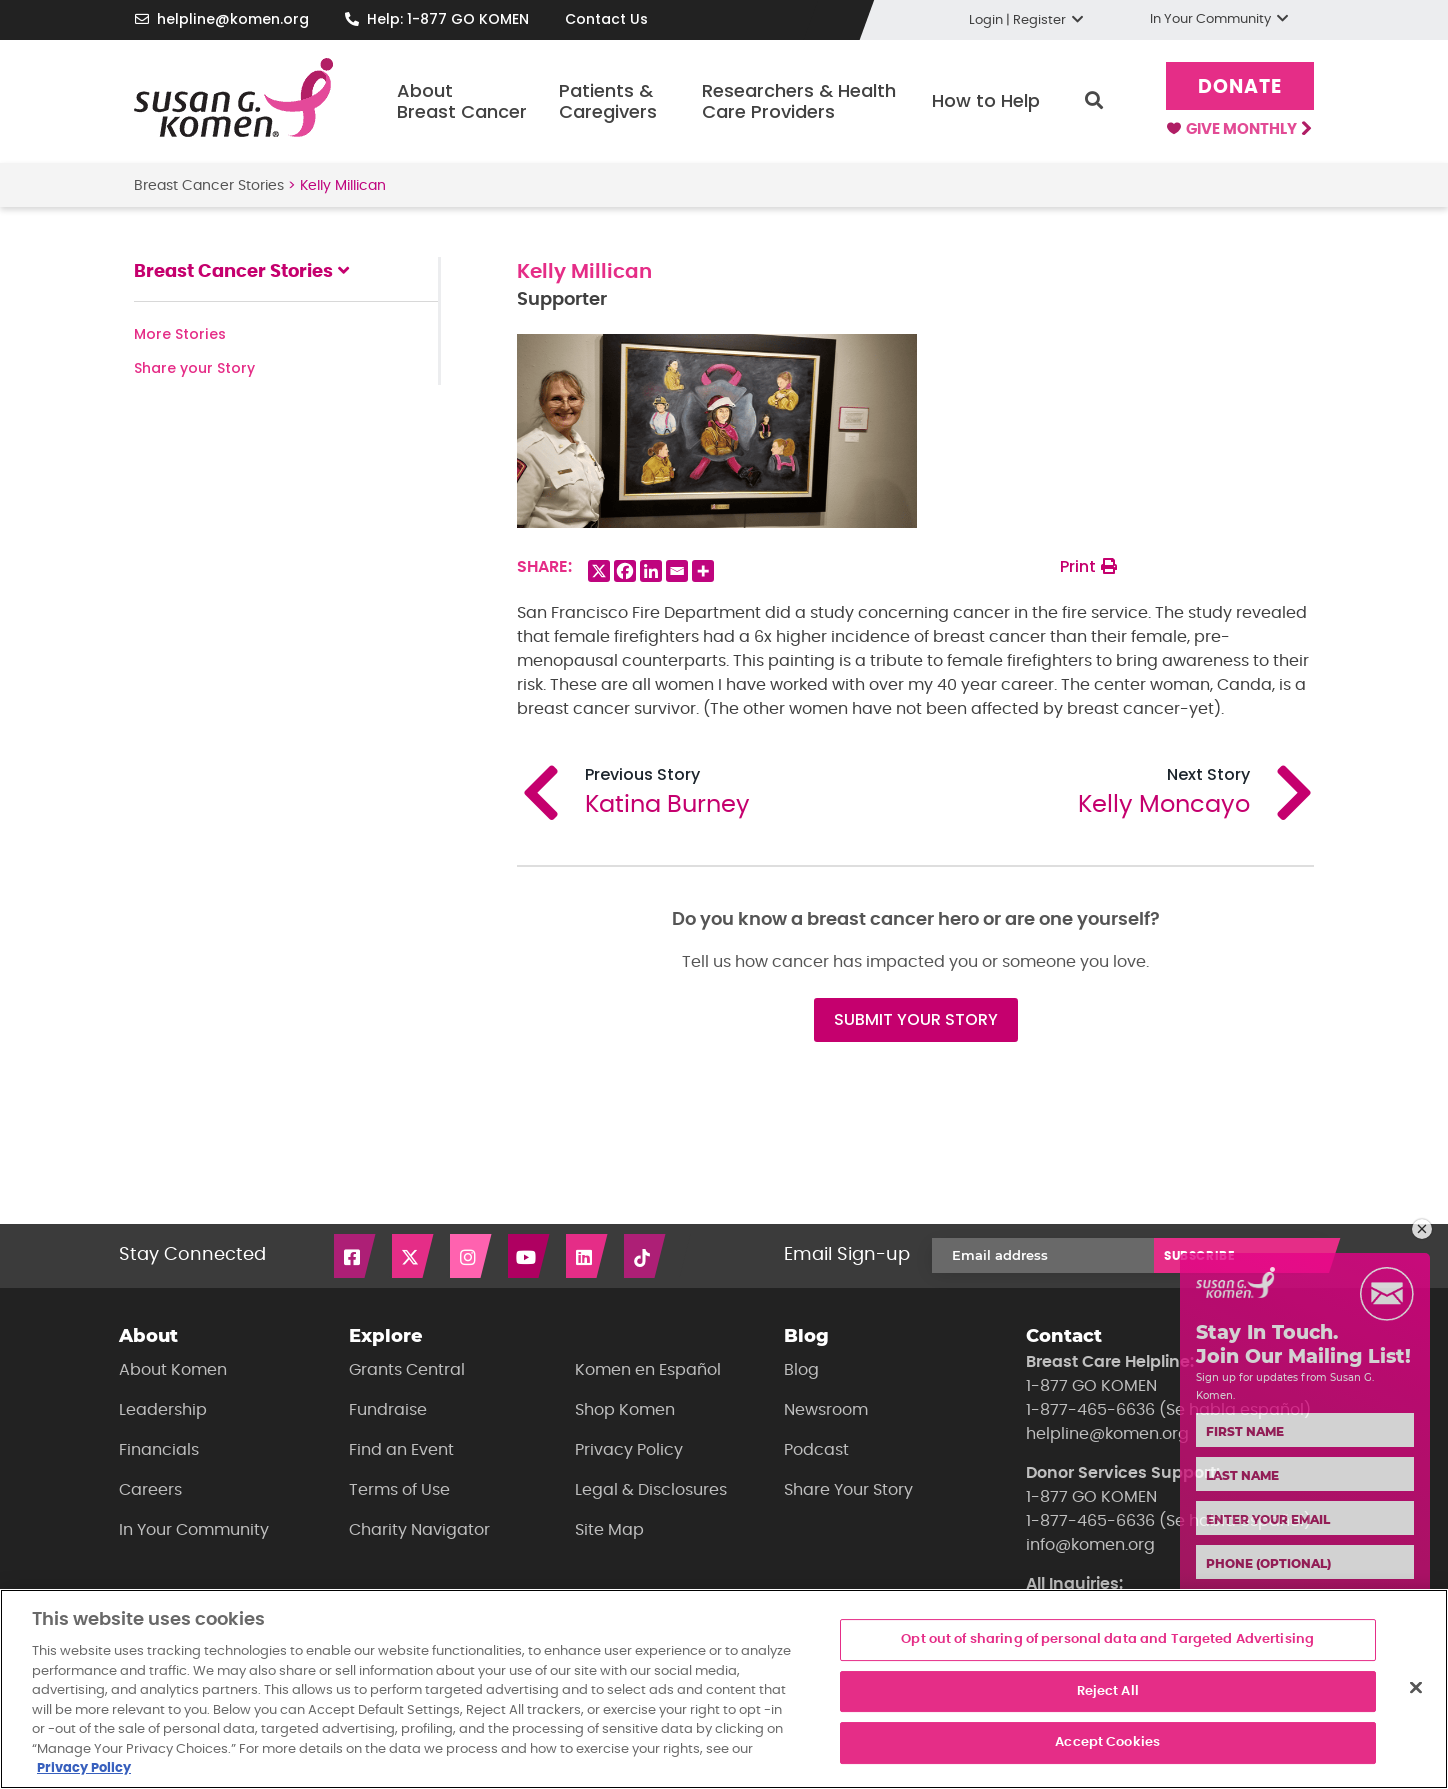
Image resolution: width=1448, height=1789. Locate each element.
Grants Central (407, 1370)
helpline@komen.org (233, 19)
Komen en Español (648, 1370)
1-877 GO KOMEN (1091, 1386)
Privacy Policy (629, 1450)
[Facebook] (625, 571)
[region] (724, 1689)
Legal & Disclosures (651, 1490)
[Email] (677, 571)
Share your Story (194, 368)
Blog (801, 1370)
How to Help (986, 100)
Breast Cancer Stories (209, 186)
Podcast (816, 1450)
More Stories (180, 334)
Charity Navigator (419, 1530)
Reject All (1108, 1691)
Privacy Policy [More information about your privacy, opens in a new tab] (84, 1768)
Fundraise (388, 1410)
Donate (1240, 87)
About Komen (173, 1370)
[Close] (1416, 1688)
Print (1088, 566)
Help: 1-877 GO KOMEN (448, 19)
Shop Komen (625, 1410)
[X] (599, 571)
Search (1094, 101)
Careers (150, 1490)
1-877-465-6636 (1090, 1410)
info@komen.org (1090, 1545)
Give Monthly (1238, 130)
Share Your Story (848, 1490)
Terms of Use (399, 1490)
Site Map (609, 1530)
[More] (703, 571)
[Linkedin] (651, 571)
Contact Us (606, 19)
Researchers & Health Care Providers (799, 101)
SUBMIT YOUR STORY (916, 1019)
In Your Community (194, 1530)
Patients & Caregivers (608, 101)
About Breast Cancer (462, 101)
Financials (159, 1450)
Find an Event (401, 1450)
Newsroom (826, 1410)
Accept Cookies (1107, 1742)
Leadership (163, 1410)
